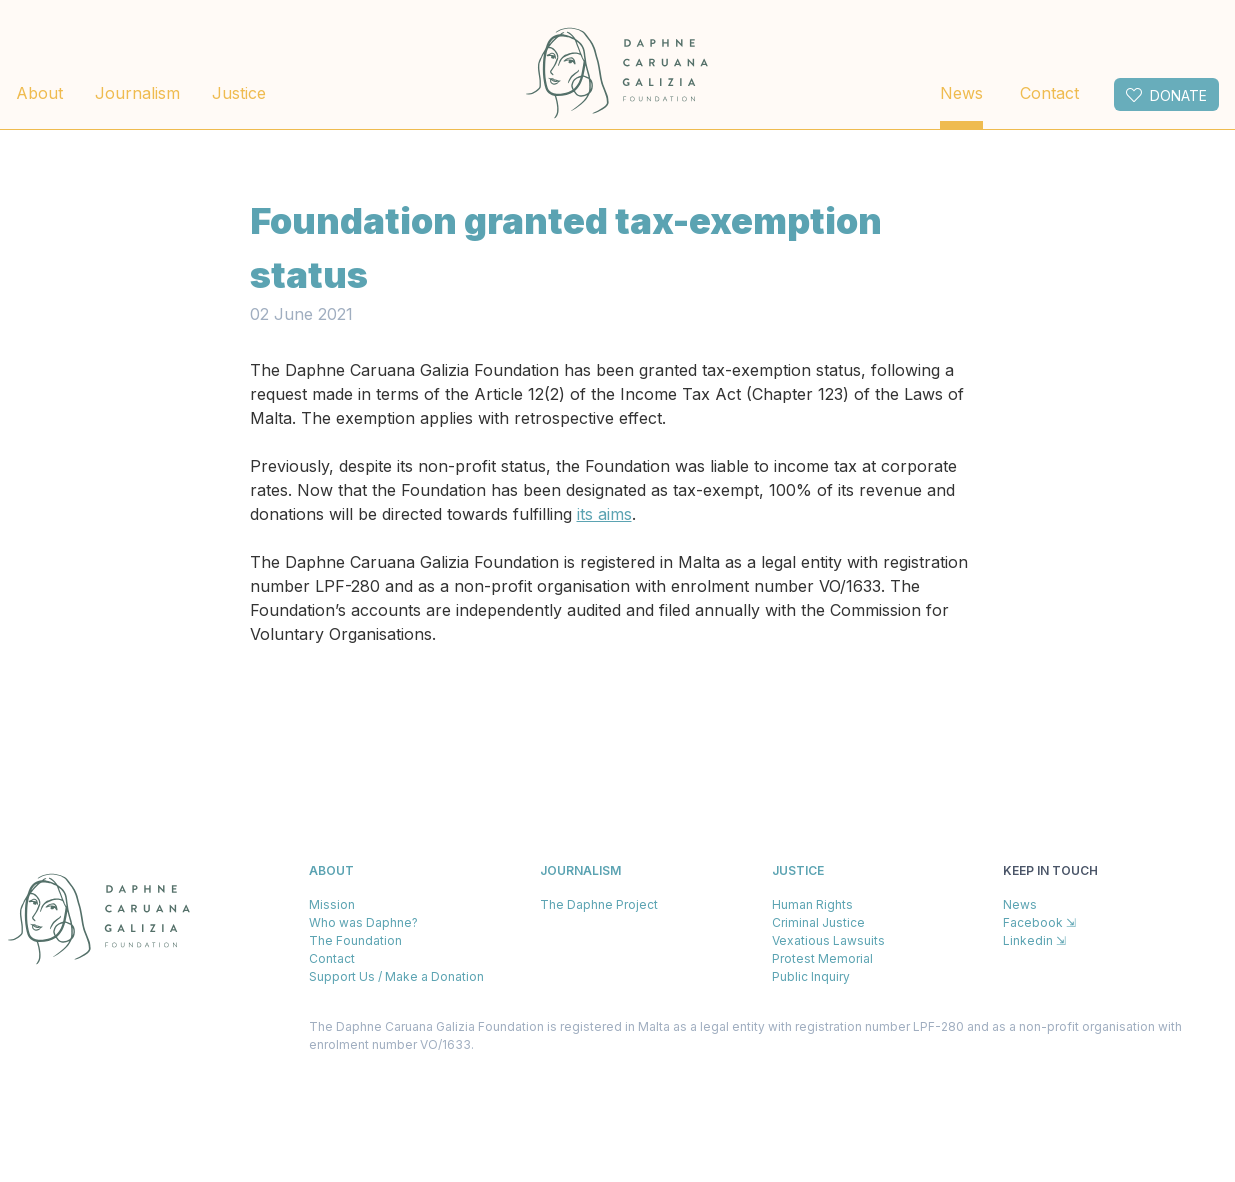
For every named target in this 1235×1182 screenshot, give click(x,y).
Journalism (137, 93)
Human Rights (812, 904)
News (961, 93)
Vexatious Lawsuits (828, 940)
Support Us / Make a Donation (396, 976)
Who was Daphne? (363, 922)
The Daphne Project (599, 904)
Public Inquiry (811, 976)
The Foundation (355, 940)
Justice (239, 93)
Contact (1049, 93)
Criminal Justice (818, 922)
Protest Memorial (822, 958)
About (39, 93)
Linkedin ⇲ (1034, 940)
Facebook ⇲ (1039, 922)
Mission (332, 904)
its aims (604, 514)
